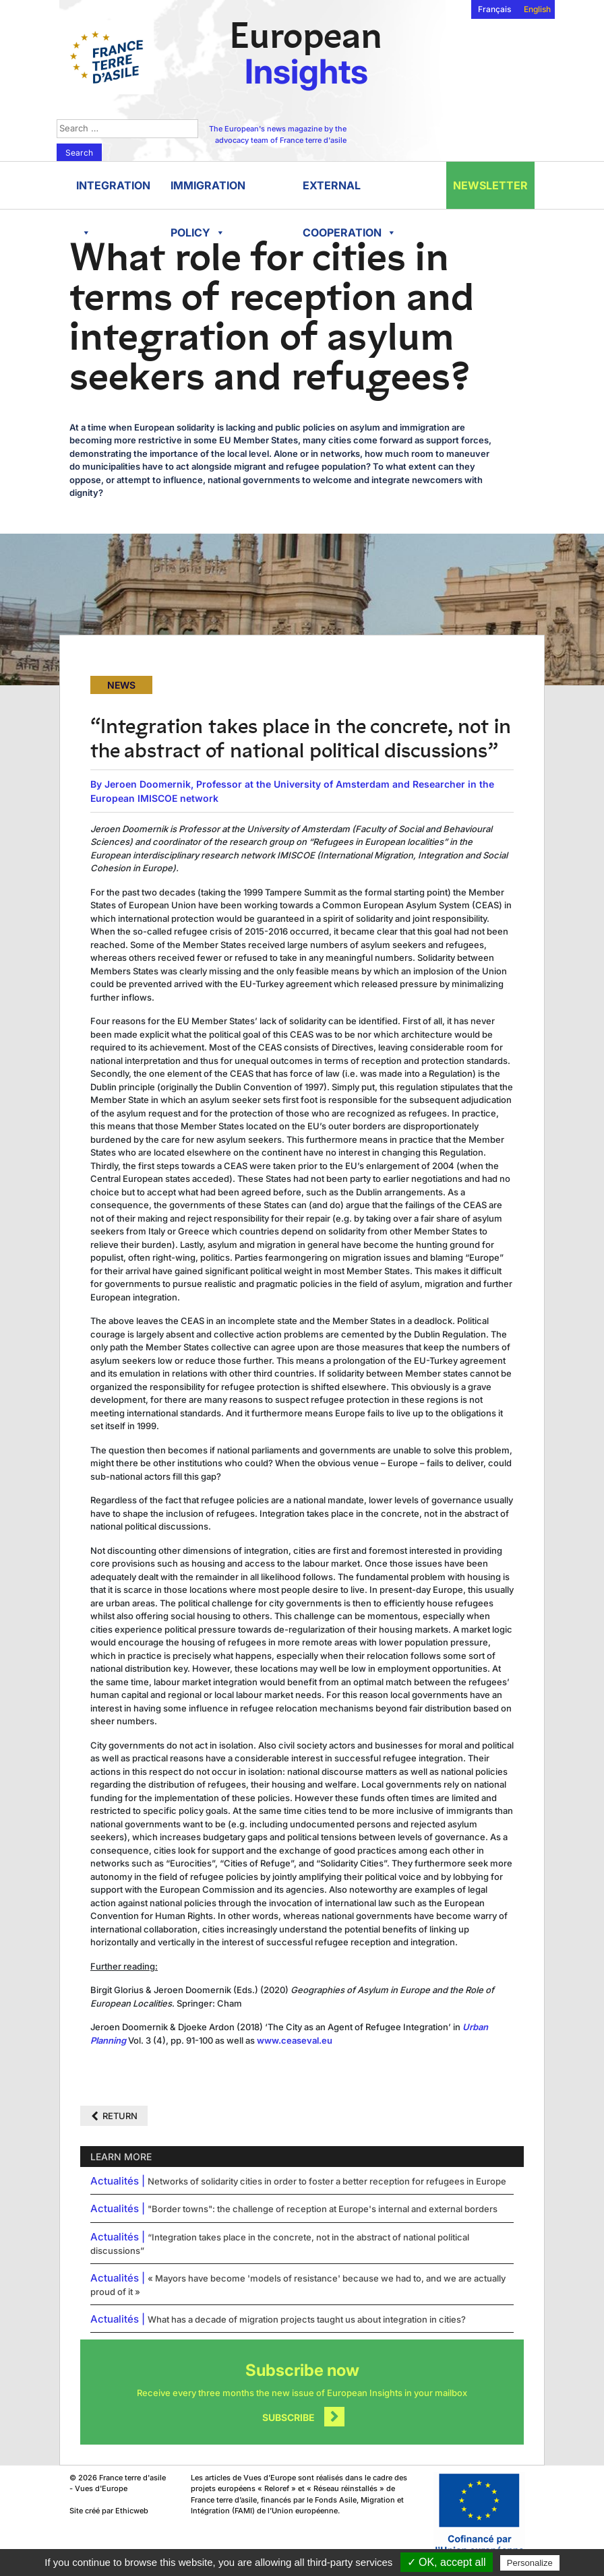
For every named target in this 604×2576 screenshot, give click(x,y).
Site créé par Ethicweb (108, 2510)
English (537, 9)
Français (494, 9)
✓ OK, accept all (446, 2562)
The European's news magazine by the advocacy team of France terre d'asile (277, 134)
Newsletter (490, 185)
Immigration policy (208, 194)
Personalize (530, 2563)
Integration (113, 194)
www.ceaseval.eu (294, 2040)
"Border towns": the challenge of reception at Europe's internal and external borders (322, 2208)
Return (120, 2115)
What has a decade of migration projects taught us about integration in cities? (307, 2319)
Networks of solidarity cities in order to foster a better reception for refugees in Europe (327, 2181)
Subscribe (288, 2417)
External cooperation (349, 194)
